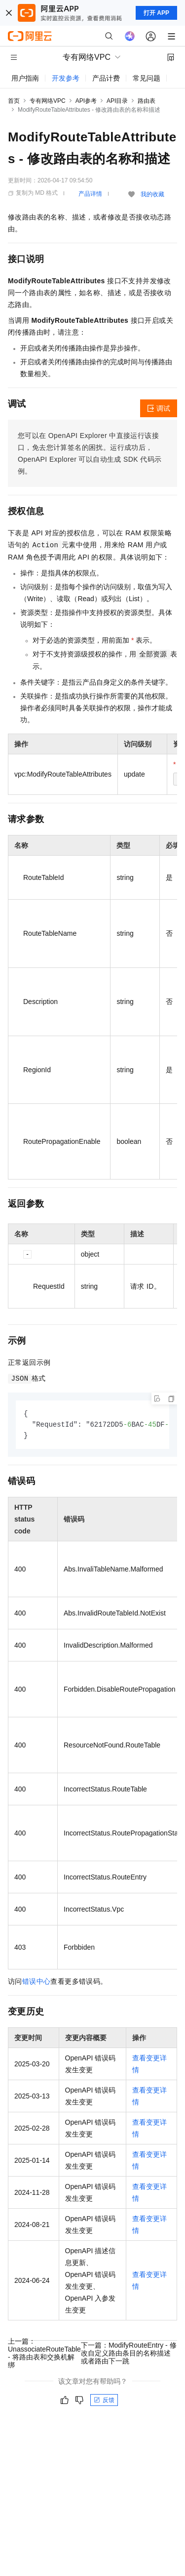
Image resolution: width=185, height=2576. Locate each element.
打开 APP (156, 12)
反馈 (104, 2401)
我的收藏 (152, 194)
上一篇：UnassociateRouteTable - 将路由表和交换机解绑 (44, 2354)
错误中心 (36, 1983)
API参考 (86, 100)
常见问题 (146, 78)
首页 (14, 100)
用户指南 (25, 78)
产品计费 (106, 78)
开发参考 (65, 78)
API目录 (117, 100)
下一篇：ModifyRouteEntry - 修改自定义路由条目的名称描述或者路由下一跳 (129, 2354)
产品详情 (90, 193)
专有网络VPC (48, 100)
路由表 (146, 100)
